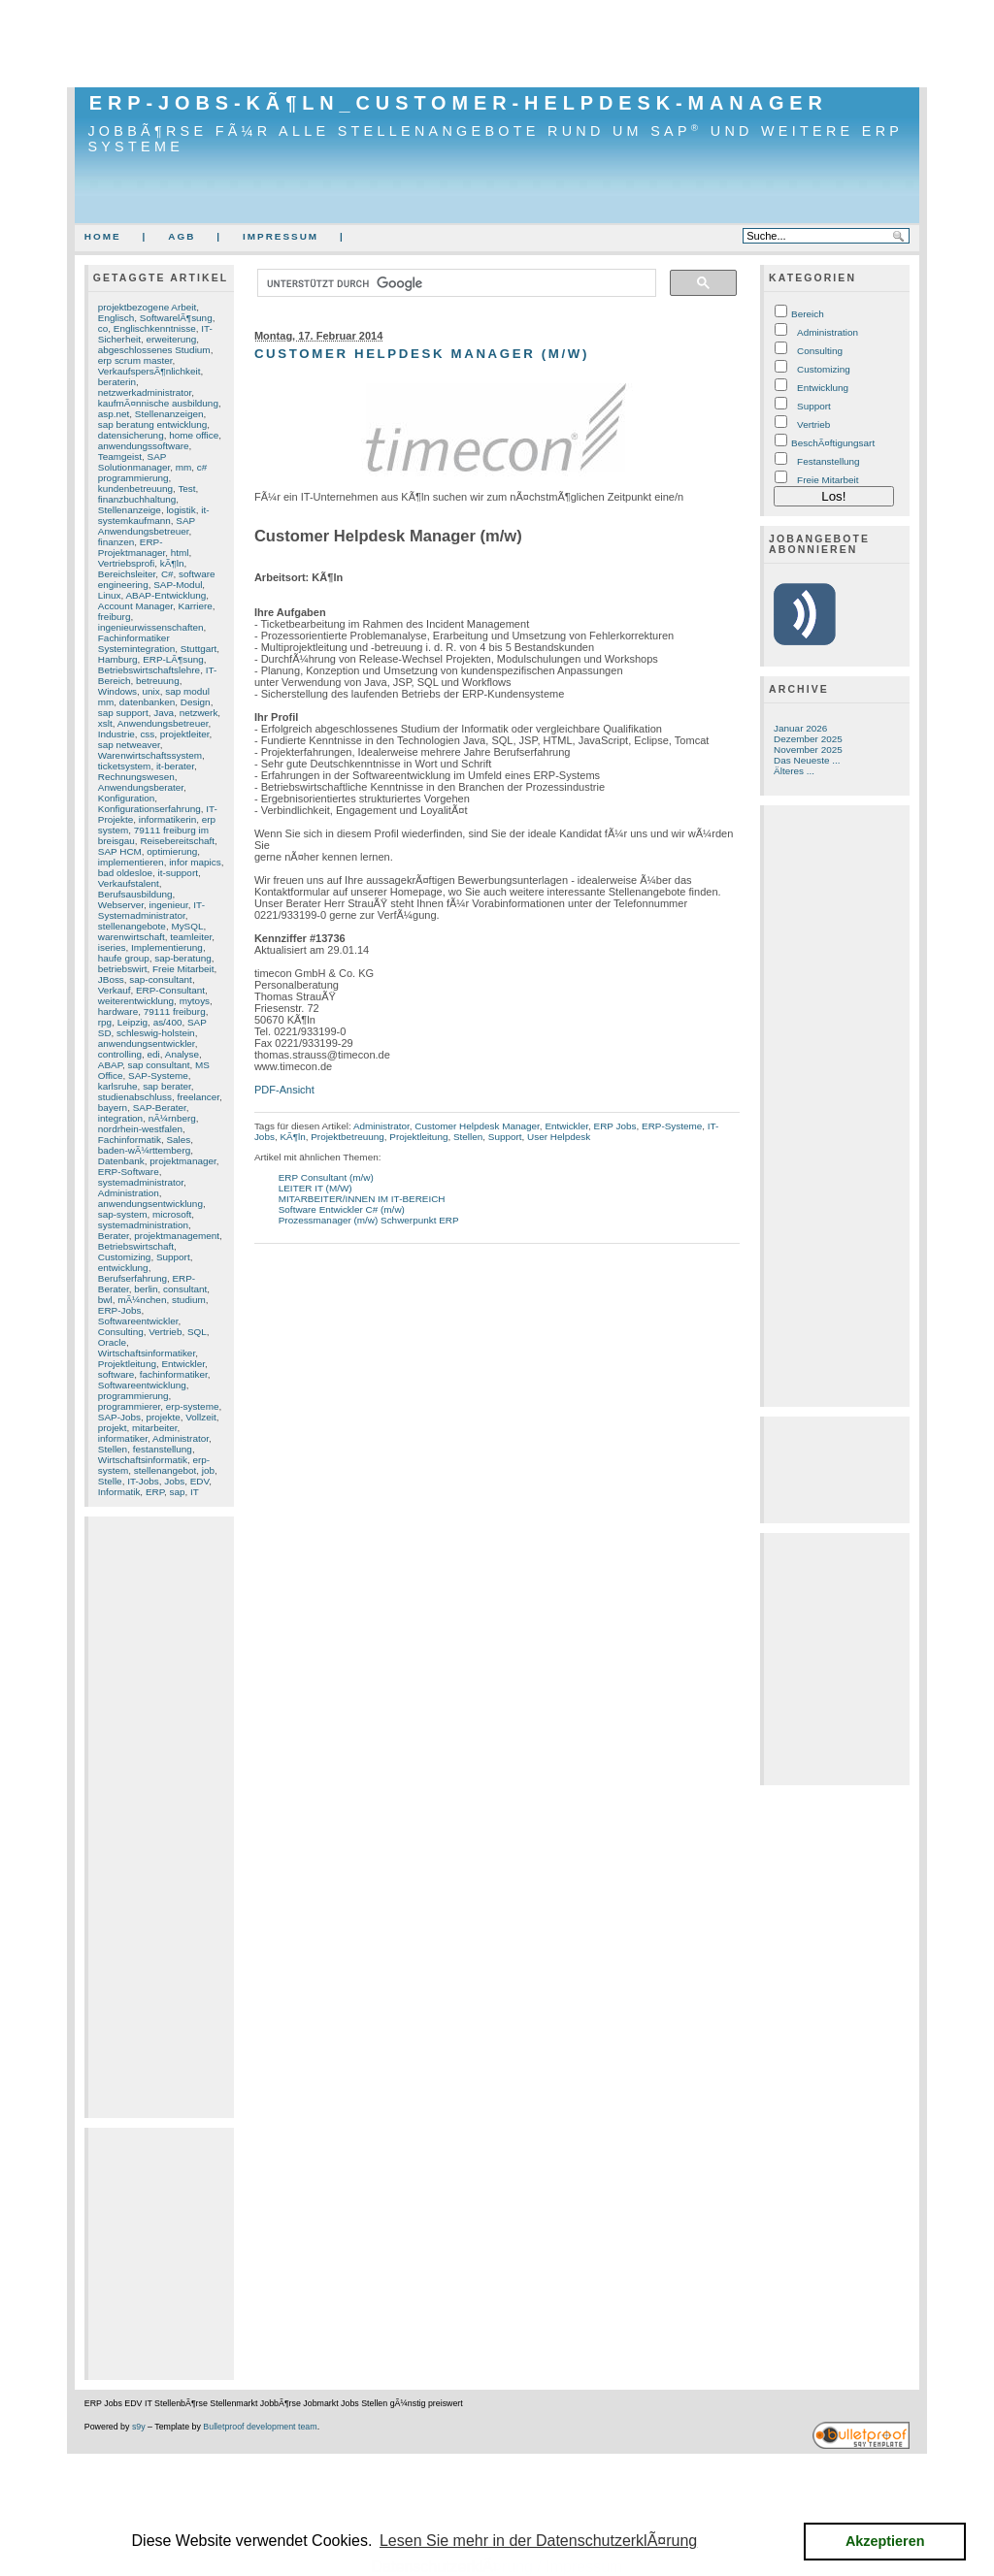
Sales (178, 1139)
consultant (185, 1289)
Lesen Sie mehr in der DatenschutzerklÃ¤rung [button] (538, 2540)
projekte (163, 1417)
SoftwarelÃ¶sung (176, 317)
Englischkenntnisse (155, 328)
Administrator (180, 1438)
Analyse (182, 1054)
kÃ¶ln (172, 563)
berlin (145, 1289)
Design (196, 702)
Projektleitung (127, 1363)
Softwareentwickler (138, 1321)
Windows (117, 691)
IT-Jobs (143, 1481)
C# (167, 574)
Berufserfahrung (132, 1278)
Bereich (807, 314)
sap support (123, 712)
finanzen (116, 542)
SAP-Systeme (158, 1075)
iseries (112, 947)
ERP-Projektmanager (132, 547)
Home (102, 236)
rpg (105, 1022)
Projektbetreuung (347, 1136)
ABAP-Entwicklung (166, 595)
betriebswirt (123, 968)
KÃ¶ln (292, 1136)
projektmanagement (176, 1235)
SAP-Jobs (119, 1417)
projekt (112, 1427)
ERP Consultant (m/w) (326, 1177)
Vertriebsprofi (126, 563)
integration (120, 1118)
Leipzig (132, 1022)
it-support (178, 872)
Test (186, 488)
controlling (120, 1054)
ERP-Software (128, 1171)
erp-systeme (192, 1406)
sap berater (167, 1086)
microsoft (171, 1214)
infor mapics (195, 862)
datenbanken (147, 702)
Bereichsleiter (127, 574)
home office (193, 435)
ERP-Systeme (672, 1126)
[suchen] (455, 283)
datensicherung (131, 435)
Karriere (196, 606)
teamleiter (191, 936)
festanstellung (162, 1449)
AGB (181, 236)
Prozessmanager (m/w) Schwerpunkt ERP (369, 1220)
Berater (113, 1235)
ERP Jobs (615, 1126)
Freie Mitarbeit (183, 968)
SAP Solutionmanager (134, 462)
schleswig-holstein (155, 1032)
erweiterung (171, 339)
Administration (128, 1193)
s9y (139, 2426)
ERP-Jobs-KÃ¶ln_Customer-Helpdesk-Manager (458, 103)
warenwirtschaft (131, 936)
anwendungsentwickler (146, 1043)
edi (154, 1054)
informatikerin (168, 819)
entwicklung (123, 1267)
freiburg (114, 616)
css (147, 734)
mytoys (195, 1000)
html (180, 552)
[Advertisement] (497, 43)
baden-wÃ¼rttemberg (144, 1150)
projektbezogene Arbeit (147, 307)
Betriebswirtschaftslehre (149, 670)
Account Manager (135, 606)
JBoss (111, 979)
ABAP (110, 1065)
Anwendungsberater (140, 787)
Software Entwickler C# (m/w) (342, 1209)
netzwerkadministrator (145, 392)
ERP (155, 1491)
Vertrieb (165, 1331)
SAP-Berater (159, 1107)
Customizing (124, 1257)
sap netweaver (129, 744)
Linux (109, 595)
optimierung (172, 851)
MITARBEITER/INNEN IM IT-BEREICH (362, 1198)
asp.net (114, 413)
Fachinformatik (129, 1139)
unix (151, 691)
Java (163, 712)
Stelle (110, 1481)
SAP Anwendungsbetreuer (146, 526)
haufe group (123, 958)
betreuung (158, 680)
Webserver (121, 904)
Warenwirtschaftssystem (150, 755)
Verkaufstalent (128, 883)
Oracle (112, 1342)
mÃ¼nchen (141, 1299)
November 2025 (808, 749)
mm (184, 467)
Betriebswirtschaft (136, 1246)
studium (189, 1299)
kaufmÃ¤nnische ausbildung (158, 403)
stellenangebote (132, 926)
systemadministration (143, 1225)
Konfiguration (126, 798)
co (103, 328)
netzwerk (199, 712)
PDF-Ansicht (284, 1089)
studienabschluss (135, 1097)
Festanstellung (828, 461)
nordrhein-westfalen (140, 1129)
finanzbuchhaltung (137, 499)
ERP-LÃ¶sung (173, 659)
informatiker (123, 1438)
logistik (180, 510)
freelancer (198, 1097)
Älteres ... (794, 771)
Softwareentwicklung (142, 1385)
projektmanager (182, 1161)
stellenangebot (165, 1470)
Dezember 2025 (808, 739)
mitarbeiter (154, 1427)
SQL (197, 1331)
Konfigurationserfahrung (149, 808)
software (116, 1374)
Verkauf (114, 990)
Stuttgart (199, 648)
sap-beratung (182, 958)
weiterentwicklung (136, 1000)
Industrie (116, 734)
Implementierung (167, 947)
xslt (105, 723)
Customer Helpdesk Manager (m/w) (421, 353)
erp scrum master (135, 360)
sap (177, 1491)
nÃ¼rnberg (172, 1118)
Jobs (174, 1481)
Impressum (280, 236)
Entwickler (183, 1363)
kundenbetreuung (135, 488)
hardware (118, 1011)
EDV (200, 1481)
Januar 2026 (800, 728)
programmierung (133, 1395)
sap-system (123, 1214)
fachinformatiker (174, 1374)
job (208, 1470)
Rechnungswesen (136, 776)
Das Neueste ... (807, 760)
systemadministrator (140, 1182)
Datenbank (121, 1161)
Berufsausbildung (135, 894)
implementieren (131, 862)
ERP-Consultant (170, 990)
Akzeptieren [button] (885, 2541)
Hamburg (118, 659)
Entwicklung (822, 387)
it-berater (175, 766)
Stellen (112, 1449)
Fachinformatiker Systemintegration (136, 643)
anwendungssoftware (143, 445)
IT (194, 1491)
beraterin (117, 381)
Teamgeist (120, 456)
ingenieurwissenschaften (151, 627)
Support (173, 1257)
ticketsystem (124, 766)
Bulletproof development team (259, 2426)
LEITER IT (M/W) (315, 1188)
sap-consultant (160, 979)
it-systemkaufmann (154, 515)
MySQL (187, 926)
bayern (112, 1107)
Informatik (119, 1491)
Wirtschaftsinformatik (142, 1459)
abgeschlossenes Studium (154, 349)
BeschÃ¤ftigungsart (833, 443)
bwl (105, 1299)
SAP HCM (120, 851)
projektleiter (185, 734)
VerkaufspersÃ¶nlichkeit (149, 371)
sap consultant (159, 1065)
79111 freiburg (175, 1011)
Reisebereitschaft (177, 840)
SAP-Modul (177, 584)
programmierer (129, 1406)
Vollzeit (200, 1417)
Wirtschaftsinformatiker (146, 1353)
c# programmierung (153, 472)
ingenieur (168, 904)
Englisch (116, 317)
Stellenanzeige (129, 510)
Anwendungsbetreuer (163, 723)
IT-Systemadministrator (151, 910)
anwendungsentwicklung (150, 1203)
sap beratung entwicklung (153, 424)
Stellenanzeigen (169, 413)
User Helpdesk (558, 1136)
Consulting (121, 1331)
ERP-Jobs (120, 1310)
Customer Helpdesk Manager (477, 1126)
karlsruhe (118, 1086)
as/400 (167, 1022)
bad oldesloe (125, 872)
